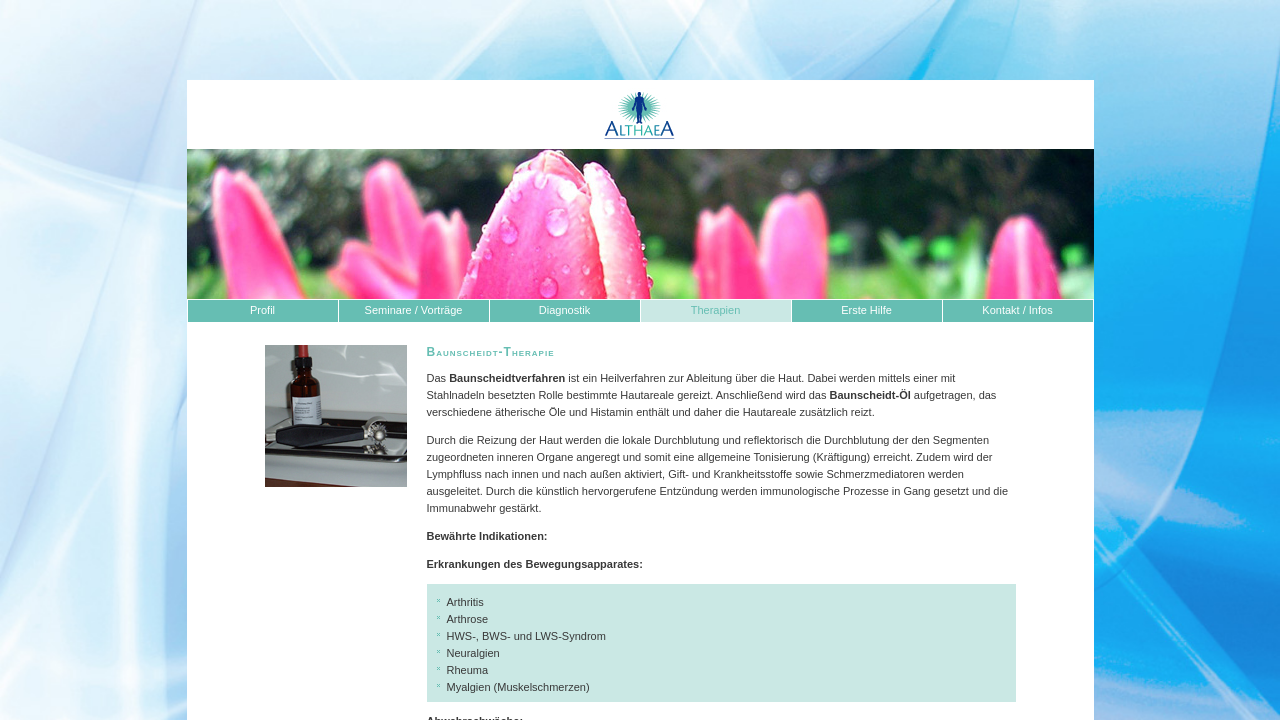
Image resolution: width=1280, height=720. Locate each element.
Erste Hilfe (866, 310)
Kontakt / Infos (1017, 310)
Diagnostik (564, 310)
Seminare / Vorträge (414, 310)
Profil (262, 310)
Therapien (716, 310)
